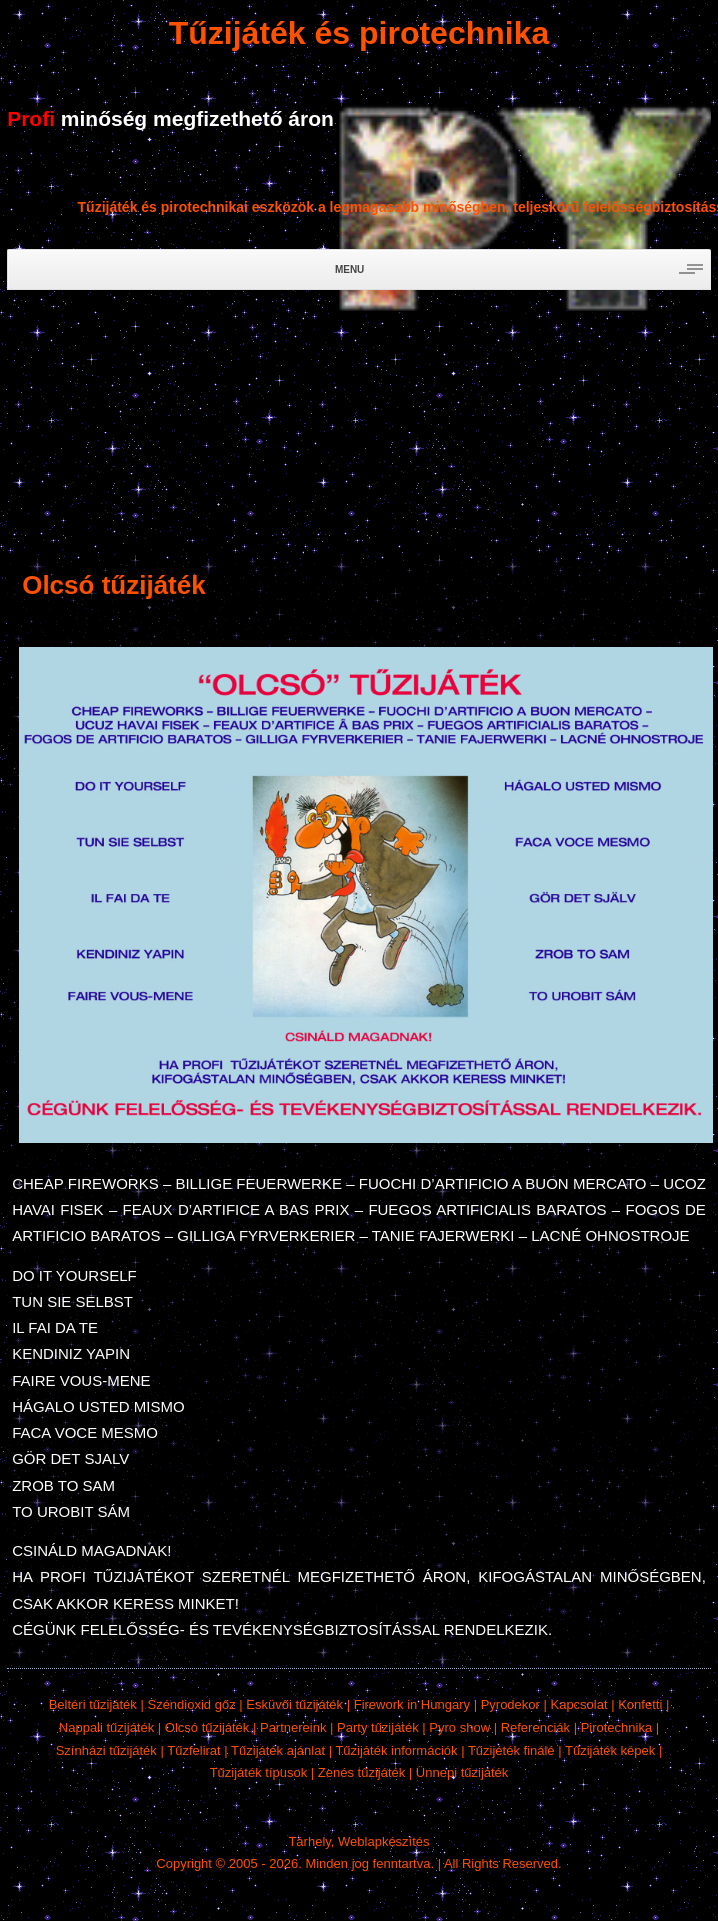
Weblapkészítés (384, 1841)
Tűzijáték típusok (259, 1772)
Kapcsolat (578, 1704)
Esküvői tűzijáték (294, 1704)
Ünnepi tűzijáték (462, 1772)
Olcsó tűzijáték (207, 1727)
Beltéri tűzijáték (93, 1704)
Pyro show (459, 1727)
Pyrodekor (510, 1704)
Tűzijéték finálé (511, 1750)
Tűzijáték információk (396, 1750)
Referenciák (535, 1727)
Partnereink (293, 1727)
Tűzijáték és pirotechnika (359, 33)
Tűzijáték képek (610, 1750)
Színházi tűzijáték (106, 1750)
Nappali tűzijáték (106, 1727)
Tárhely (309, 1841)
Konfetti (640, 1704)
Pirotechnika (617, 1727)
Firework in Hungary (412, 1704)
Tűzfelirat (193, 1750)
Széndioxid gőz (191, 1704)
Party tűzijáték (378, 1727)
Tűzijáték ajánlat (278, 1750)
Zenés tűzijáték (361, 1772)
